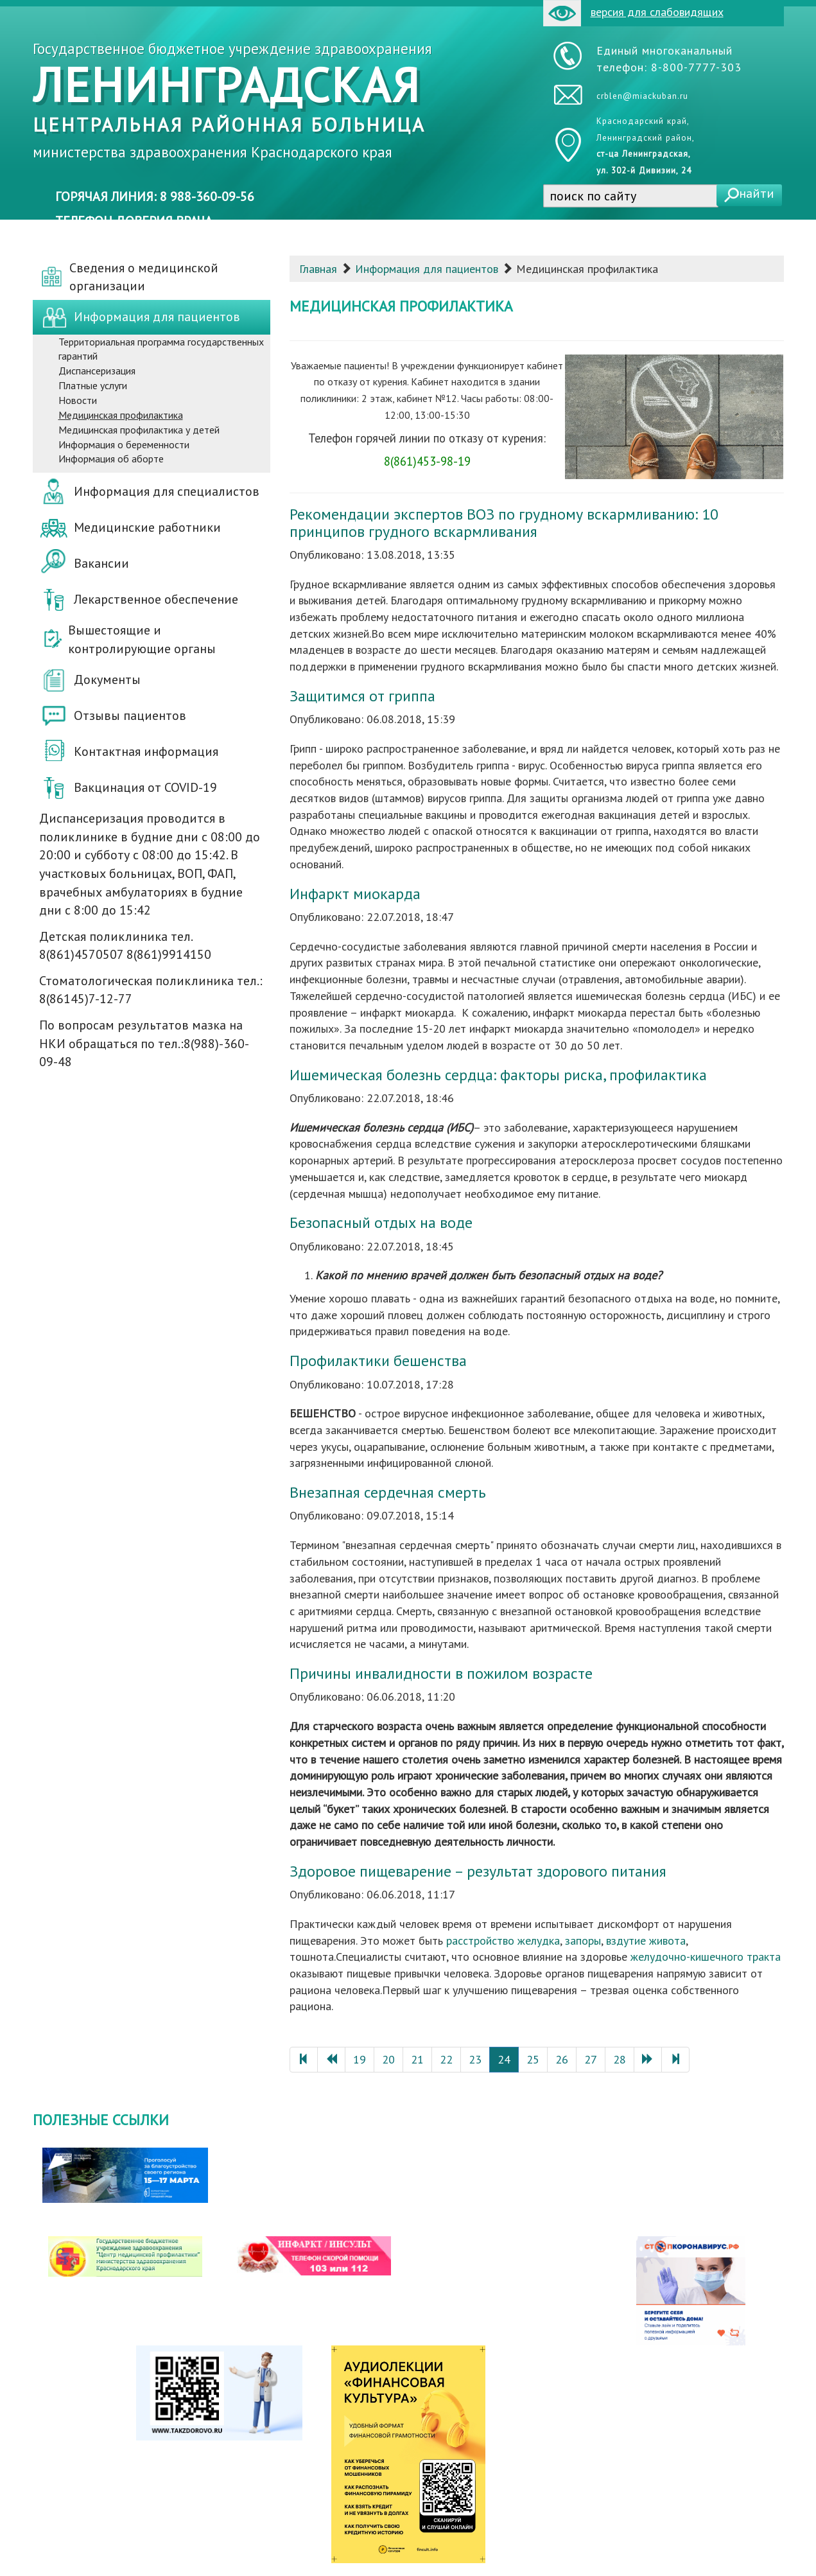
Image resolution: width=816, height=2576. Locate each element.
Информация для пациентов (426, 268)
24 (504, 2059)
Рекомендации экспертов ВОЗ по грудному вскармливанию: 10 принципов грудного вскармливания (504, 522)
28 (619, 2059)
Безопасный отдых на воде (381, 1222)
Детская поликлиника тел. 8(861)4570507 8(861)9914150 (125, 945)
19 (359, 2059)
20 (388, 2059)
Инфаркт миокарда (355, 894)
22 (446, 2059)
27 (590, 2059)
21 (417, 2059)
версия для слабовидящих (633, 13)
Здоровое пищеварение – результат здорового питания (478, 1871)
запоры (583, 1940)
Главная (318, 268)
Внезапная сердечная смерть (388, 1492)
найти (756, 193)
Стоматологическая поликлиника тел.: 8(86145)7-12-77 (151, 990)
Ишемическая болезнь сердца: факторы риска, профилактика (498, 1075)
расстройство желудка (503, 1940)
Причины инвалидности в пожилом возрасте (441, 1673)
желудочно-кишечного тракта (705, 1956)
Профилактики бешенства (378, 1361)
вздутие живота (646, 1940)
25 (532, 2059)
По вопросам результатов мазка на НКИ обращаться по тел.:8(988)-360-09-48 (144, 1043)
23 (475, 2059)
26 (561, 2059)
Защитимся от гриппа (362, 696)
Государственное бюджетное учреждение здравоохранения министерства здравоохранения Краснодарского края (232, 100)
